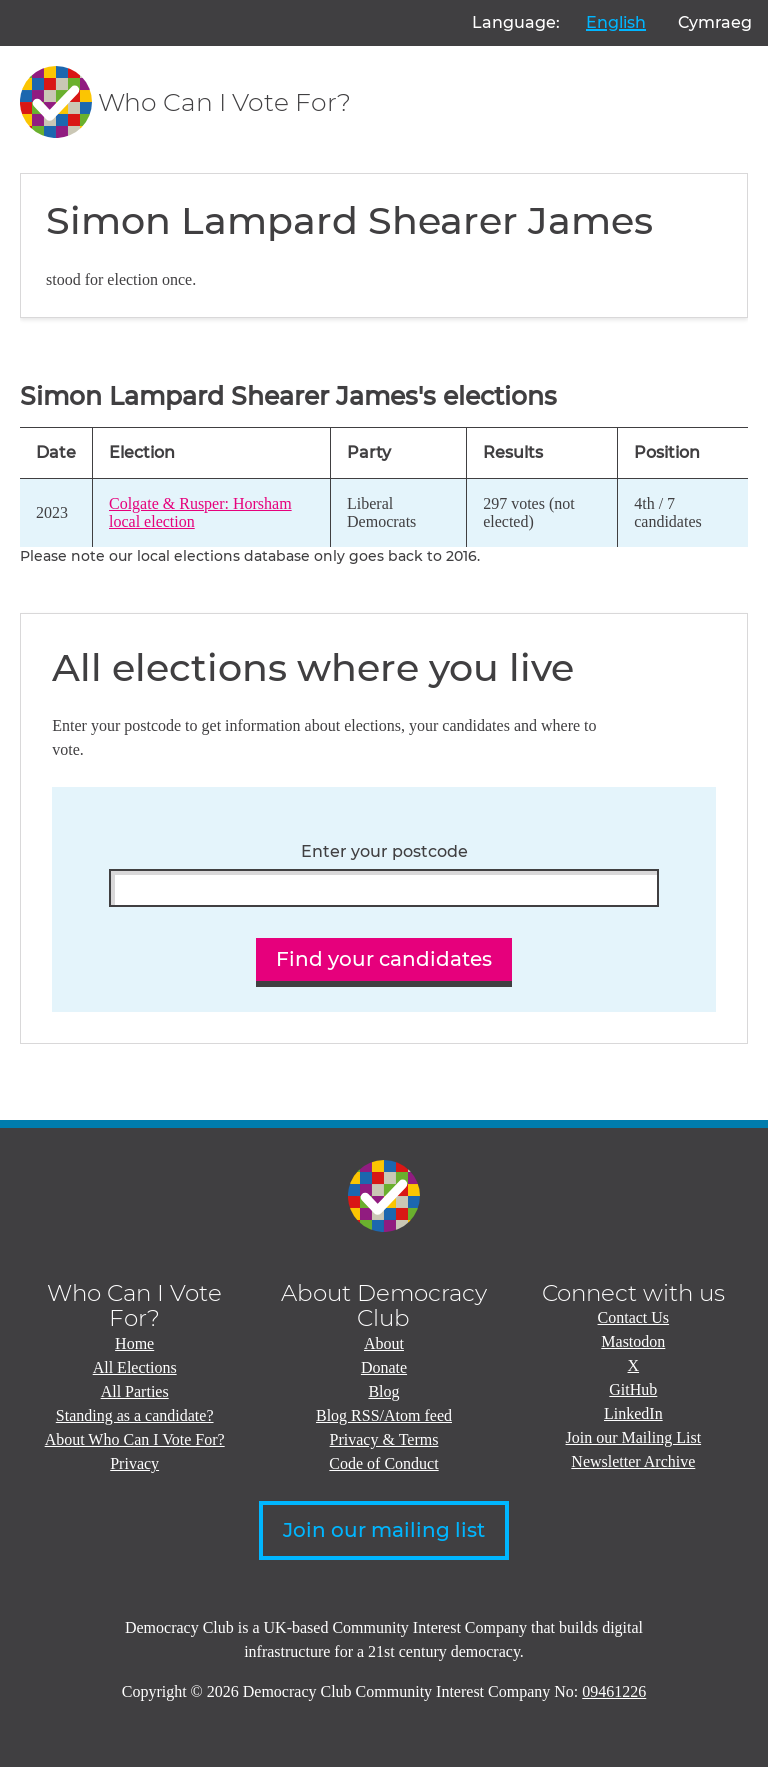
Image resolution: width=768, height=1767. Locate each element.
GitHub (633, 1389)
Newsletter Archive (633, 1461)
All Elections (135, 1367)
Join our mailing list (384, 1530)
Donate (384, 1367)
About (384, 1343)
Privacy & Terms (384, 1439)
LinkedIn (633, 1413)
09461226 (614, 1691)
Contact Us (634, 1317)
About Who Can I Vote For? (135, 1439)
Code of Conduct (383, 1463)
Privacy (134, 1463)
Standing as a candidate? (135, 1415)
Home (134, 1343)
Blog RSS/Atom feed (384, 1415)
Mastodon (633, 1341)
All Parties (135, 1391)
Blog (383, 1391)
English (616, 22)
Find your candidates (384, 959)
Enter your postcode (384, 852)
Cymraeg (715, 22)
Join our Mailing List (634, 1437)
